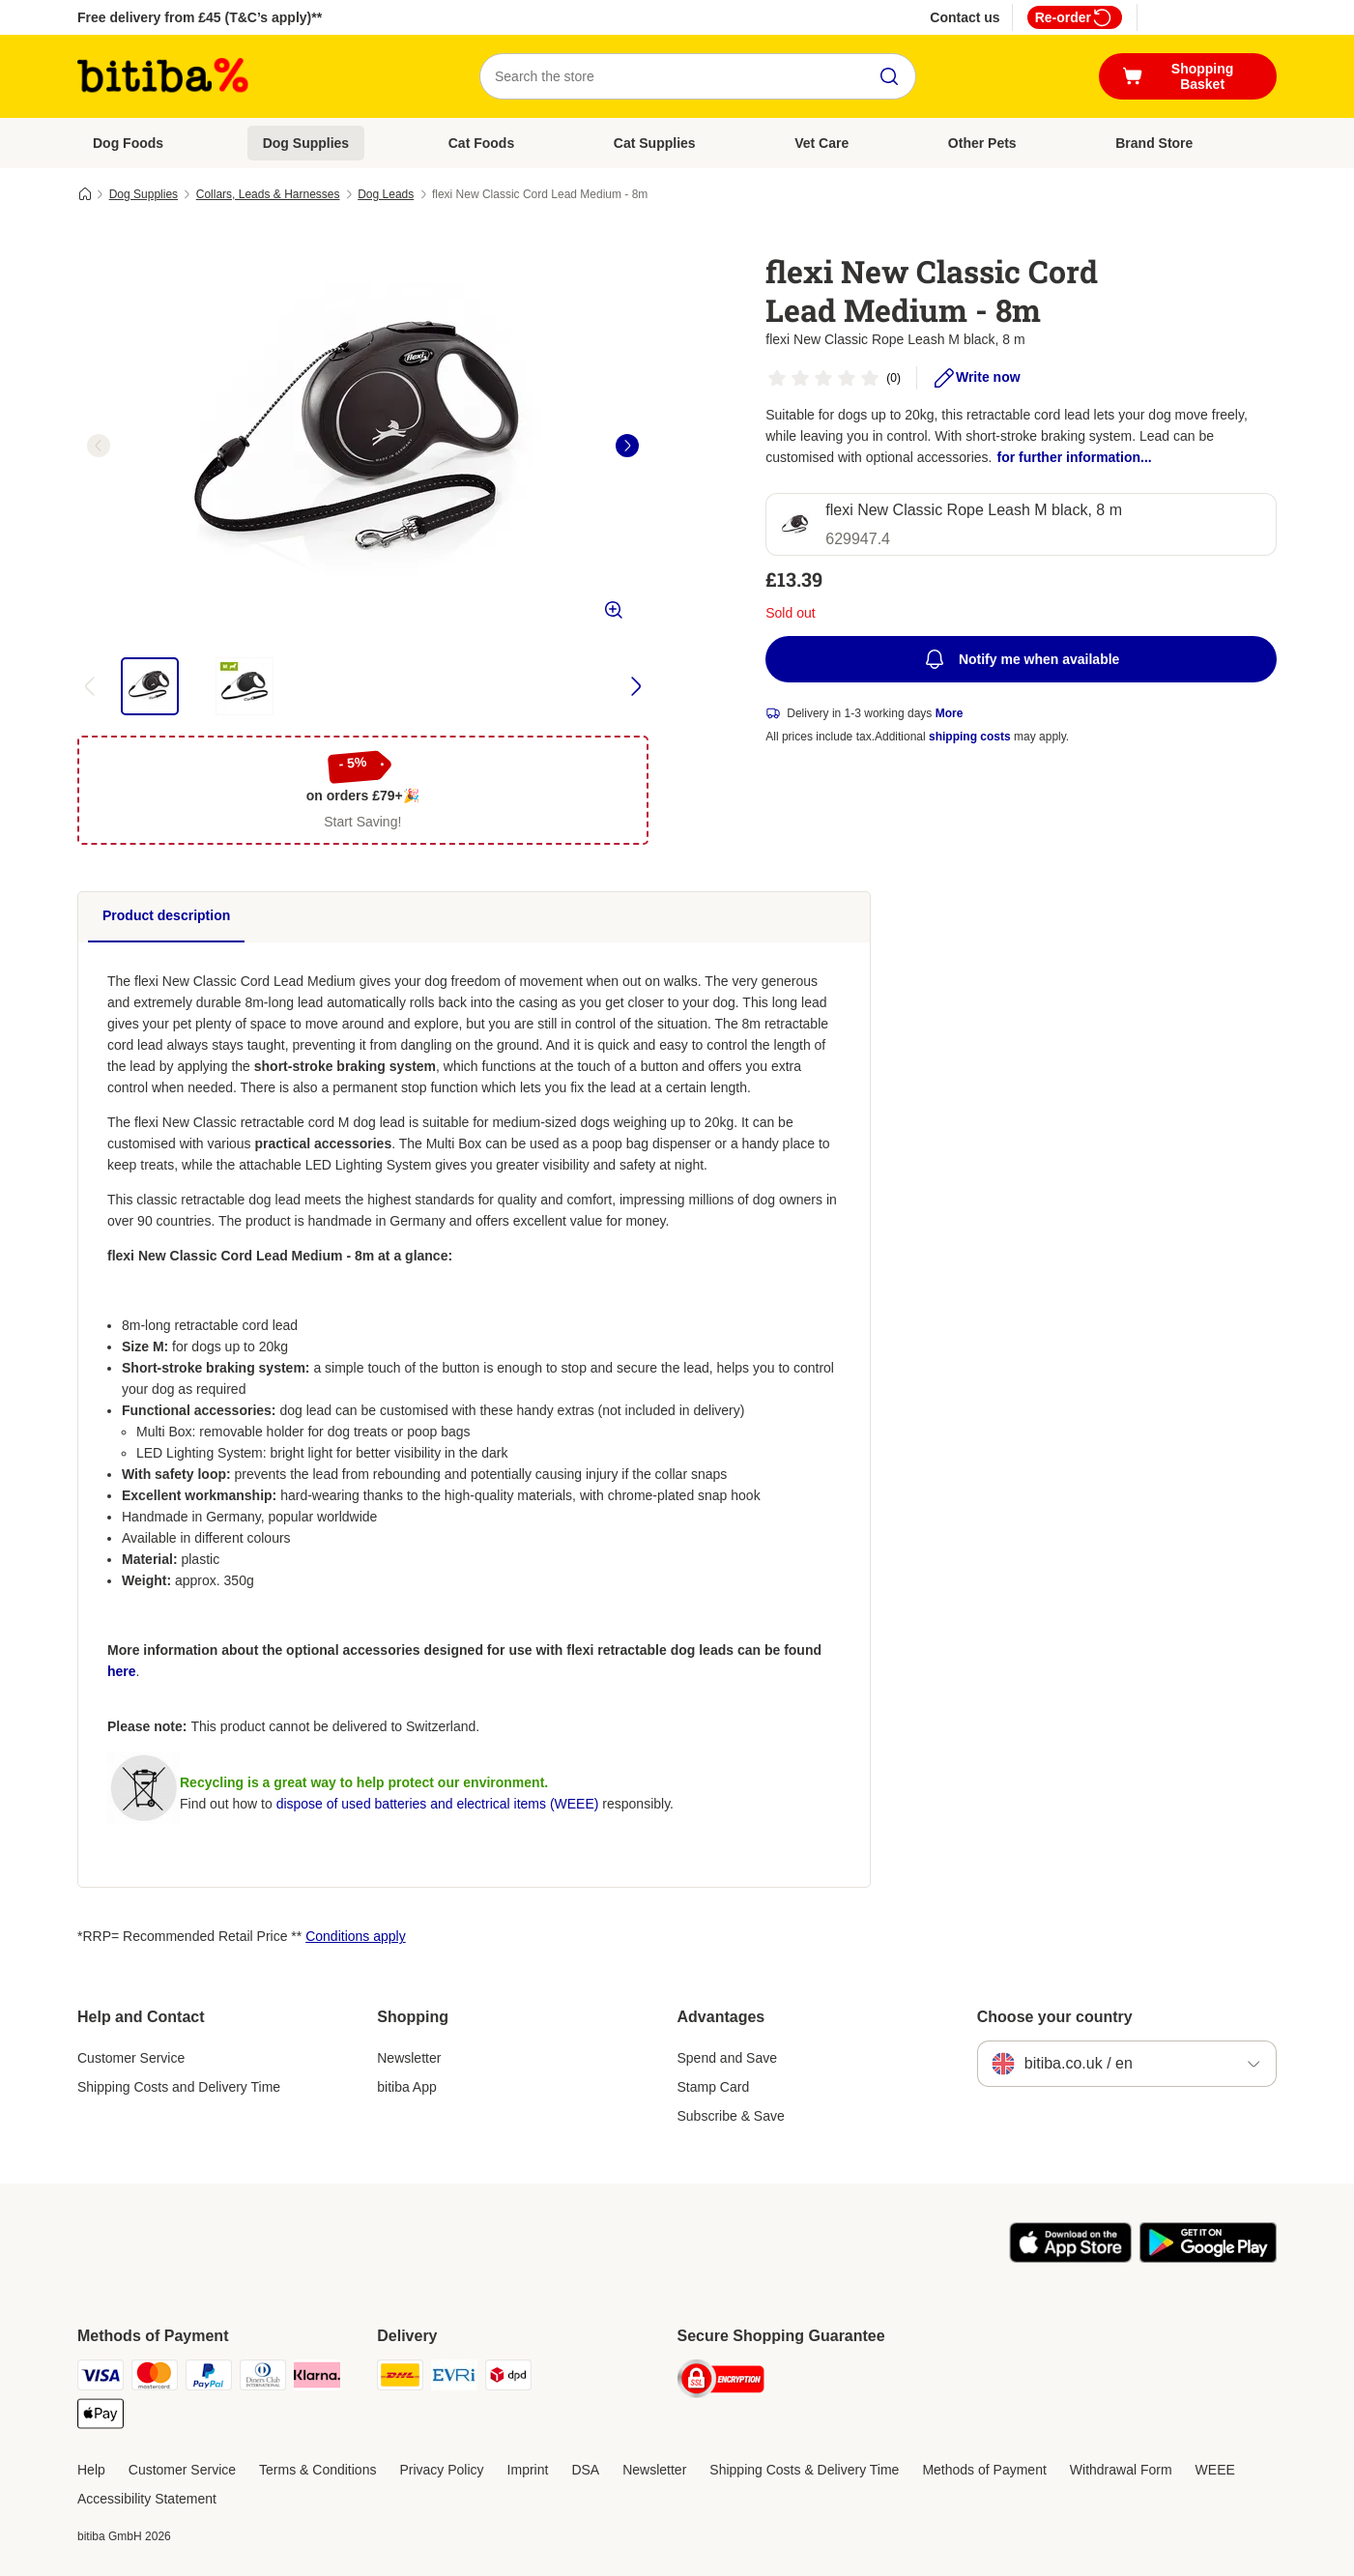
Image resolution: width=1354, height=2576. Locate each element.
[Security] (720, 2382)
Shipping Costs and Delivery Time (178, 2087)
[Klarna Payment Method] (317, 2378)
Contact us (964, 17)
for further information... (1073, 457)
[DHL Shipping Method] (400, 2378)
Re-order (1074, 17)
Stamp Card (713, 2087)
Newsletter (409, 2058)
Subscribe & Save (731, 2116)
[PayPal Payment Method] (209, 2378)
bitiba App (407, 2087)
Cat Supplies (655, 143)
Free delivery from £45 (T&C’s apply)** (199, 17)
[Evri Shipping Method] (454, 2378)
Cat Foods (481, 143)
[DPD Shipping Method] (508, 2378)
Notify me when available (1021, 659)
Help (91, 2469)
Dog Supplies (306, 143)
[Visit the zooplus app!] (1070, 2258)
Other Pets (982, 143)
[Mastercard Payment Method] (154, 2378)
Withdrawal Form (1121, 2469)
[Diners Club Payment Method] (263, 2378)
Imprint (528, 2469)
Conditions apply (355, 1936)
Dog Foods (128, 143)
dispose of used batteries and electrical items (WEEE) (437, 1803)
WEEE (1215, 2469)
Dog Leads (386, 194)
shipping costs (970, 736)
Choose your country (1055, 2017)
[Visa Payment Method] (100, 2378)
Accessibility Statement (146, 2498)
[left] (98, 445)
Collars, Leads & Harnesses (268, 194)
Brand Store (1154, 143)
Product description (166, 915)
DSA (585, 2469)
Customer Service (131, 2058)
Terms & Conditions (317, 2469)
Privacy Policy (441, 2469)
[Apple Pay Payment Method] (100, 2417)
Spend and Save (727, 2058)
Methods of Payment (984, 2469)
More (950, 713)
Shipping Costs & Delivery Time (804, 2469)
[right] (627, 445)
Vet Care (821, 143)
